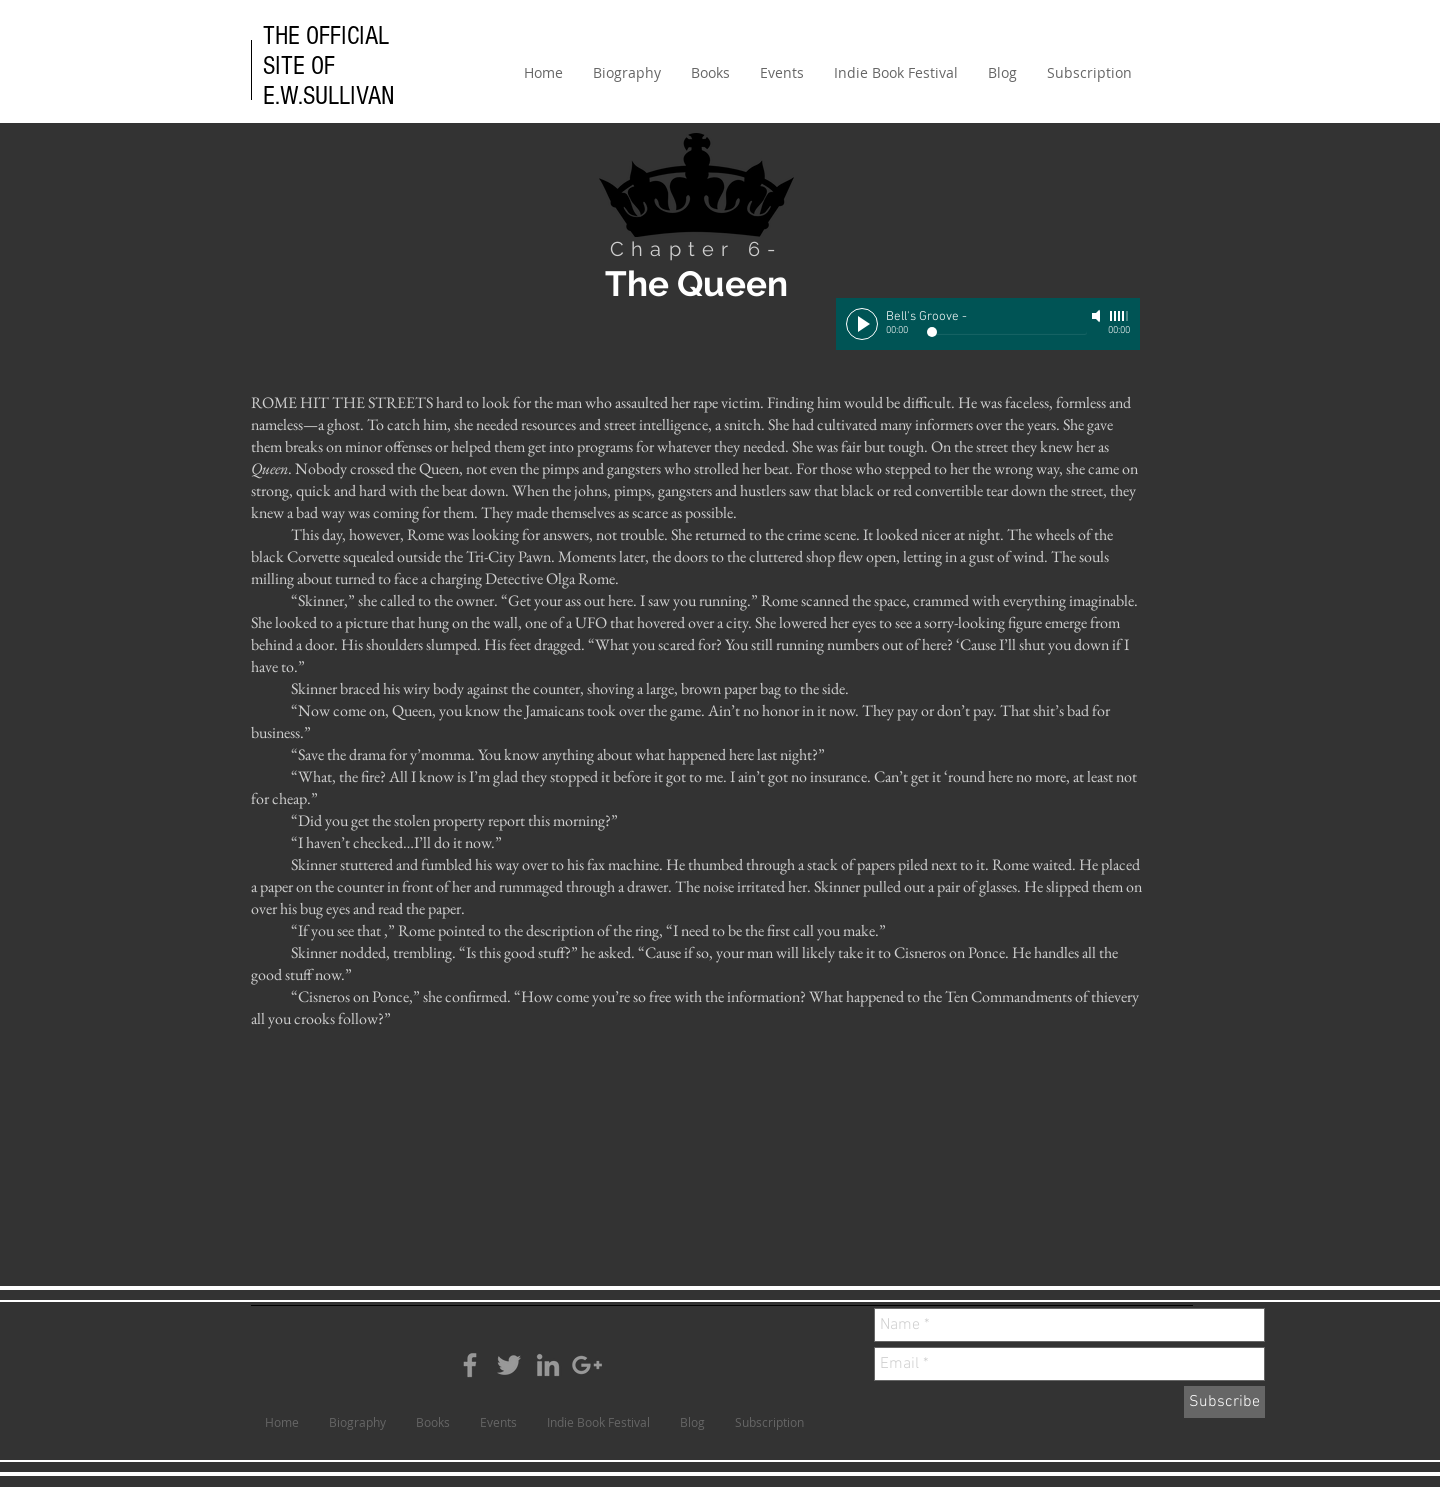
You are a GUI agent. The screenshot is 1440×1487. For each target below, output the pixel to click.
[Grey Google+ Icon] (587, 1365)
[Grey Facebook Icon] (470, 1365)
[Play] (862, 324)
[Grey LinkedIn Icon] (548, 1365)
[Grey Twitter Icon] (509, 1365)
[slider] (1120, 316)
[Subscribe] (1224, 1402)
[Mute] (1098, 316)
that (369, 930)
